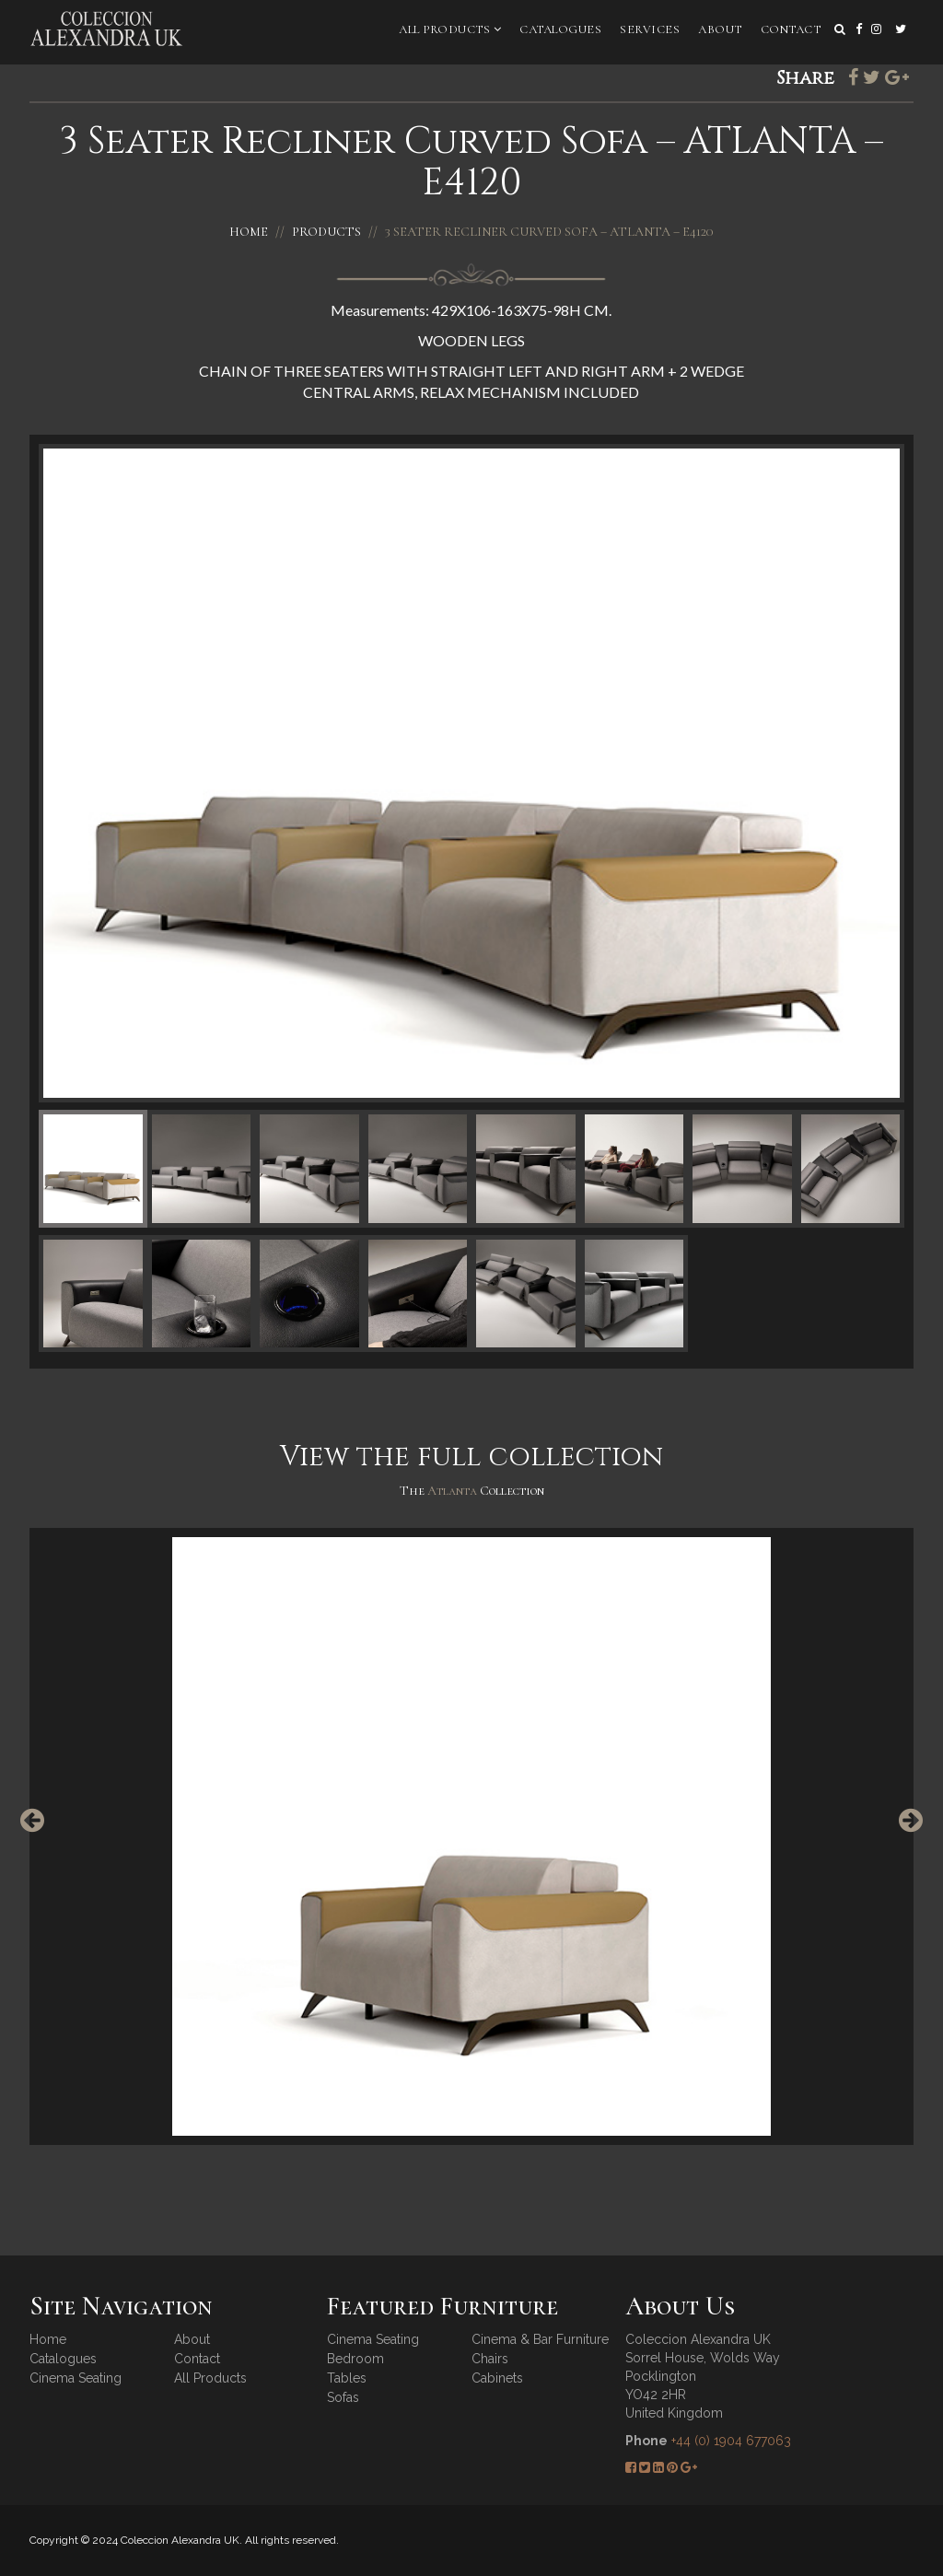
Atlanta (453, 1490)
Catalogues (560, 29)
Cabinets (497, 2378)
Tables (347, 2378)
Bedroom (355, 2358)
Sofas (343, 2397)
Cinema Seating (75, 2378)
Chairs (490, 2358)
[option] (471, 1836)
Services (650, 29)
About (720, 29)
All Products (450, 29)
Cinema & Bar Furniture (540, 2339)
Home (248, 231)
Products (326, 231)
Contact (791, 29)
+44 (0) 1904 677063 (731, 2440)
